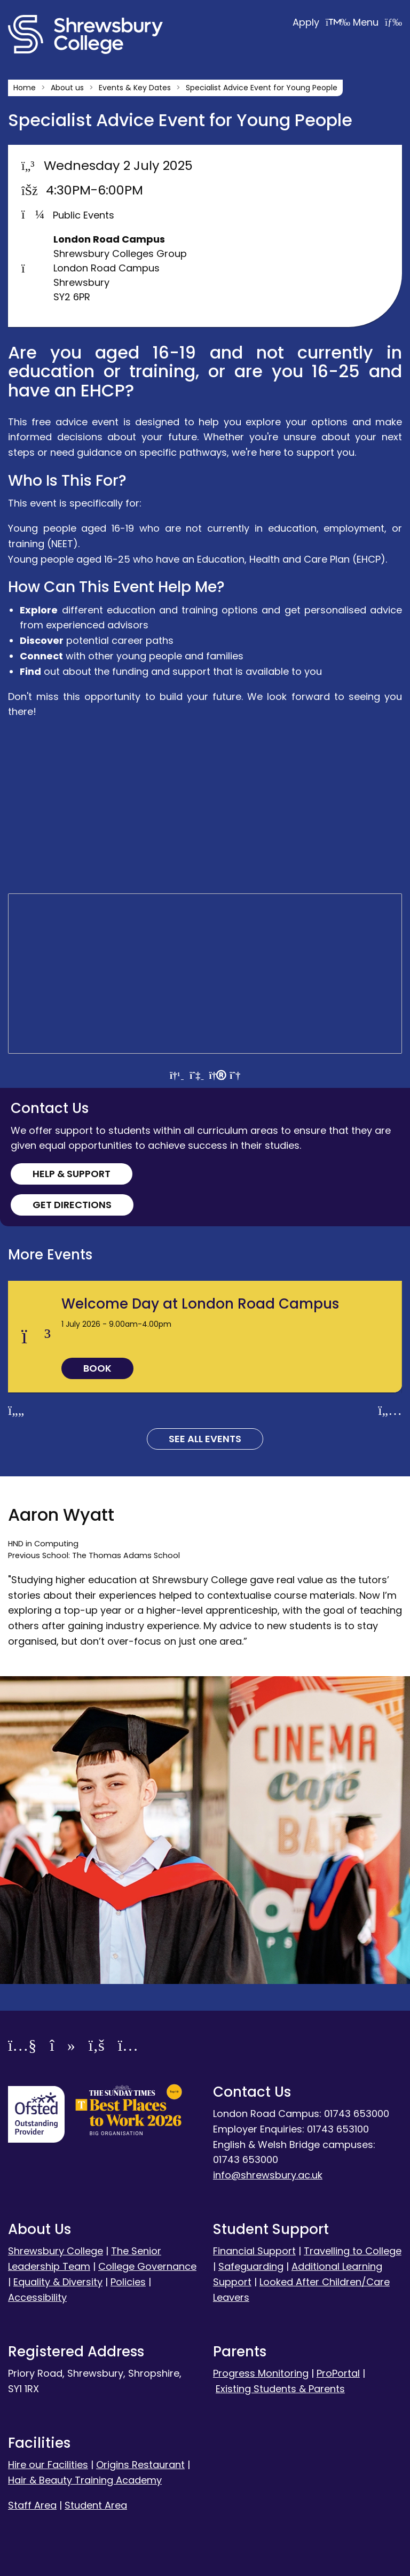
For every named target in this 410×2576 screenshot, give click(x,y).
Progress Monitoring (261, 2373)
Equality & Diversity (57, 2282)
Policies (128, 2282)
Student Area (96, 2505)
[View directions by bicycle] (235, 1075)
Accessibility (37, 2297)
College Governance (147, 2266)
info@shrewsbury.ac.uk (267, 2175)
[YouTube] (22, 2047)
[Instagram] (128, 2047)
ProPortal (338, 2373)
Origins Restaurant (140, 2464)
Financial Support (254, 2251)
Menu (377, 22)
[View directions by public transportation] (196, 1075)
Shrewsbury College (55, 2251)
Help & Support (72, 1173)
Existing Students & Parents (280, 2388)
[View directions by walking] (216, 1075)
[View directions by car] (176, 1075)
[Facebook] (97, 2047)
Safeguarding (250, 2266)
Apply (323, 22)
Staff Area (32, 2505)
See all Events (205, 1438)
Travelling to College (352, 2251)
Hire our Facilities (48, 2464)
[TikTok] (62, 2047)
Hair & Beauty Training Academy (85, 2480)
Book (97, 1368)
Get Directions (72, 1204)
